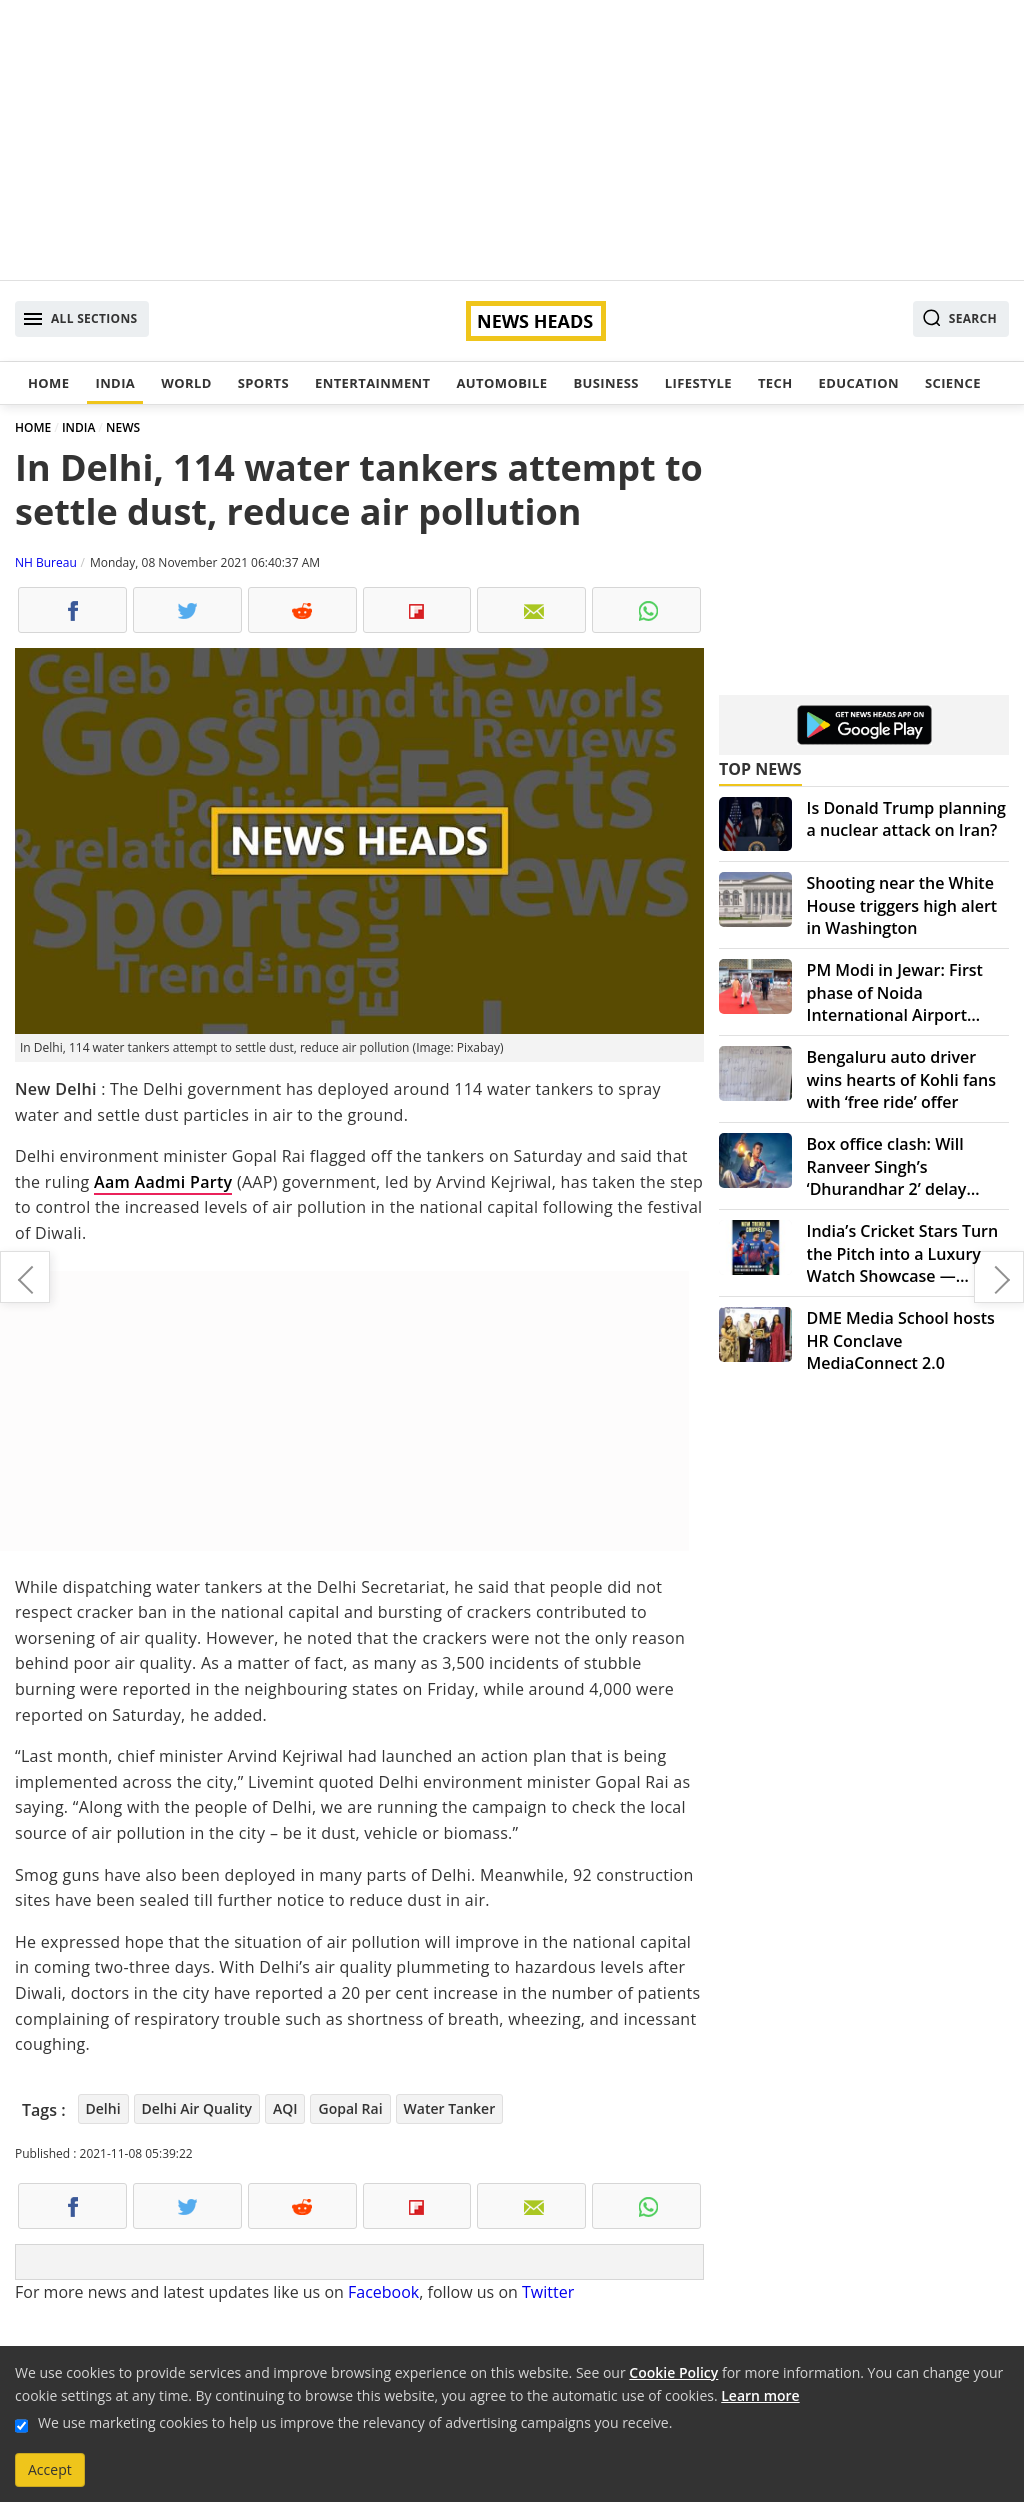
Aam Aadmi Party (163, 1182)
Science (953, 383)
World (186, 383)
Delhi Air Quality (197, 2108)
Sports (263, 383)
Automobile (501, 383)
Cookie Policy (673, 2372)
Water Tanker (450, 2108)
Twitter (548, 2292)
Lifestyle (698, 383)
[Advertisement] (512, 140)
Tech (775, 383)
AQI (285, 2108)
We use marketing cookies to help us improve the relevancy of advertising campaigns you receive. (355, 2422)
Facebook (383, 2292)
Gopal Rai (350, 2108)
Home (48, 383)
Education (859, 383)
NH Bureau (46, 562)
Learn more (760, 2395)
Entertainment (372, 383)
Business (605, 383)
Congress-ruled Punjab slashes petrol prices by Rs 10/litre (25, 1277)
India (115, 383)
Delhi (103, 2108)
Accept (50, 2469)
